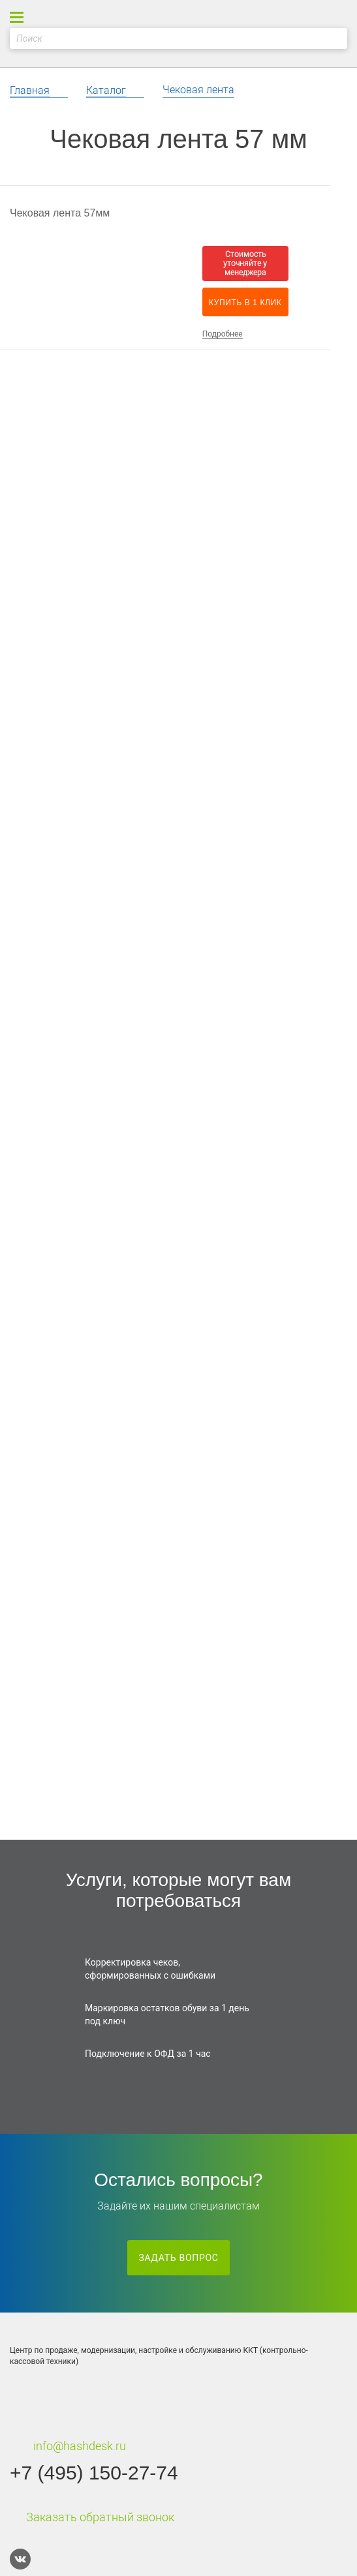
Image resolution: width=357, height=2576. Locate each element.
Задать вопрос (178, 2258)
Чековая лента (198, 90)
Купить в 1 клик (245, 302)
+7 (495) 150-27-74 (94, 2472)
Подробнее (222, 333)
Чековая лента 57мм (60, 212)
